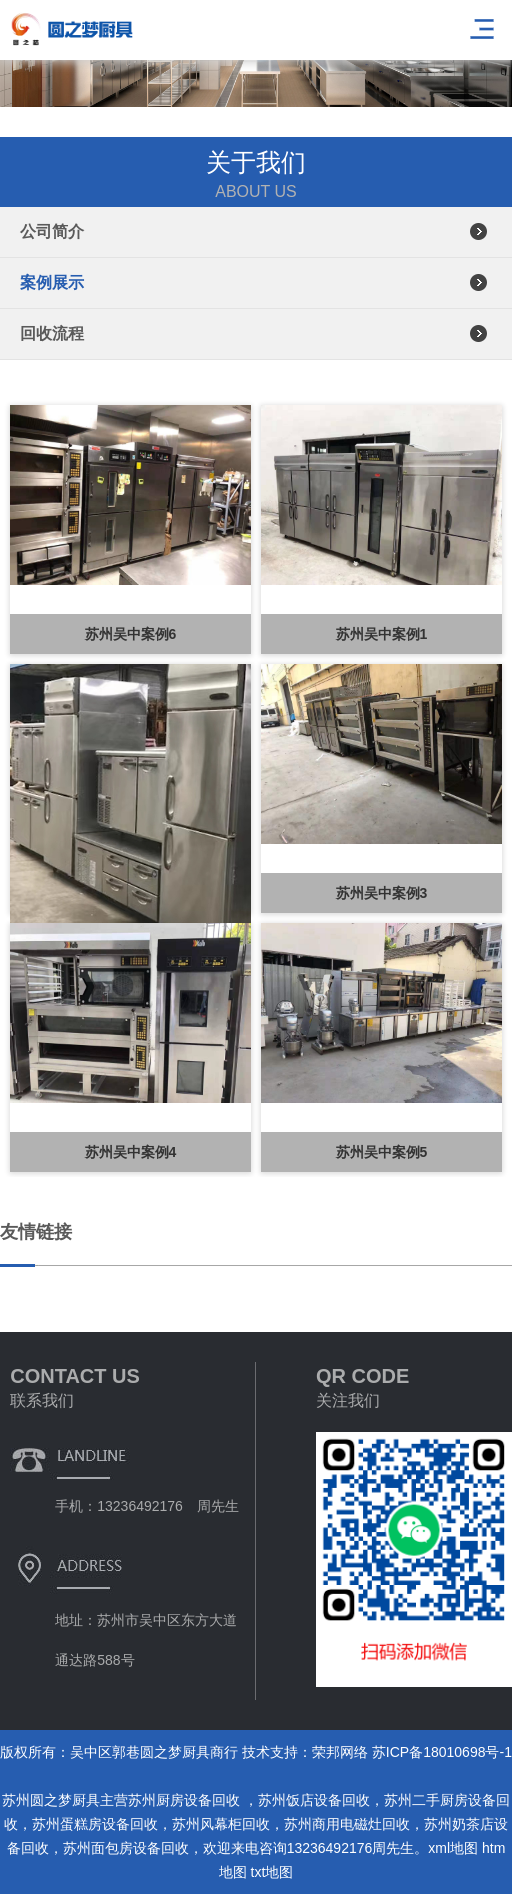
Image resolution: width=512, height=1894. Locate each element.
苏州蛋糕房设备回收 (95, 1824)
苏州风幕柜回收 (221, 1824)
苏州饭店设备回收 (314, 1800)
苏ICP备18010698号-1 (442, 1752)
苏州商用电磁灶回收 (347, 1824)
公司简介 (52, 231)
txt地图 (272, 1872)
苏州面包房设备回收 (126, 1848)
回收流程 (52, 333)
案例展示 (52, 282)
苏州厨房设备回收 (186, 1800)
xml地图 (453, 1848)
